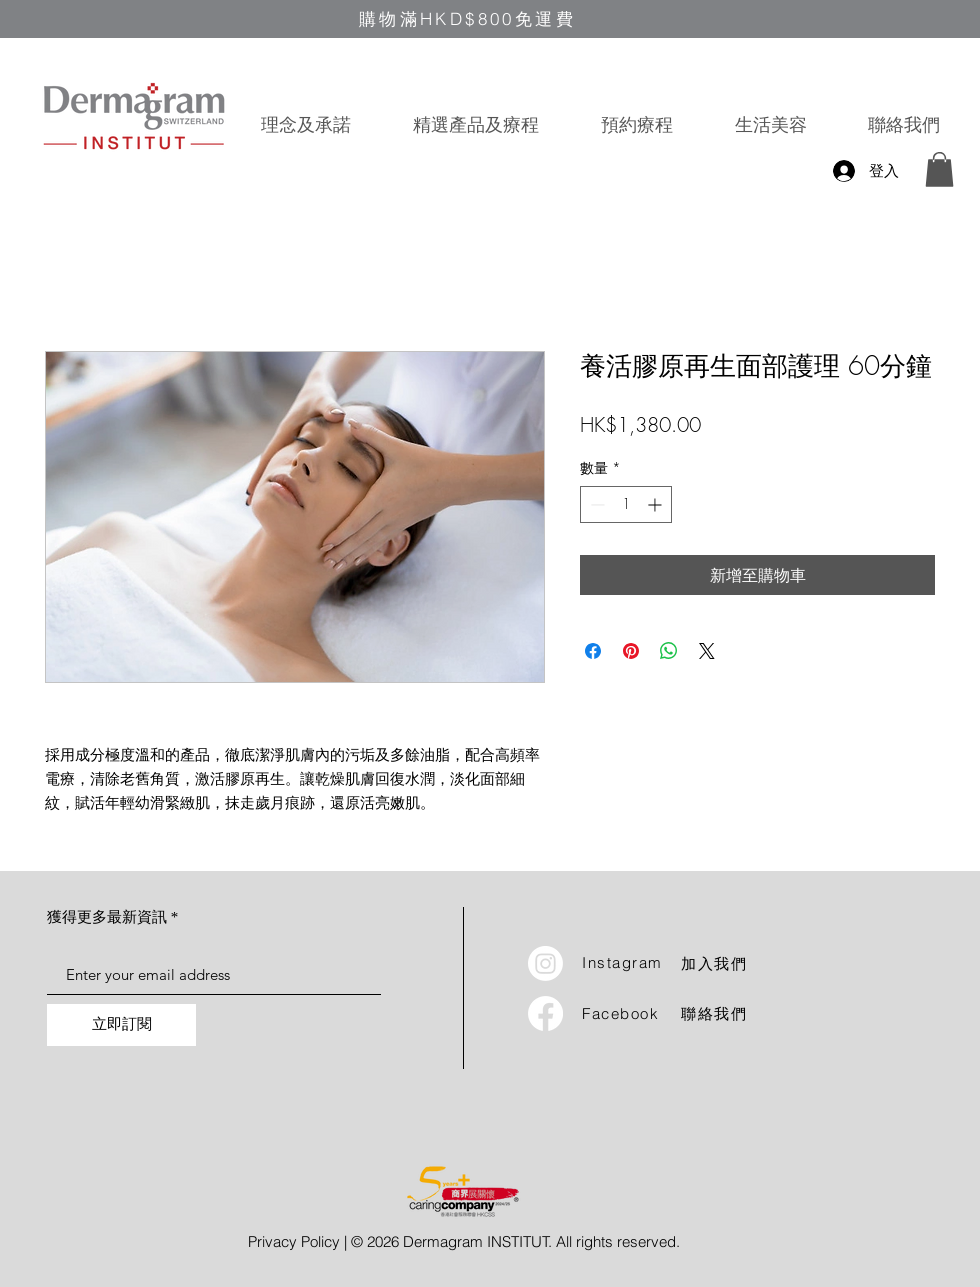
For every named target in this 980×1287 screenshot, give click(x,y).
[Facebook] (545, 1013)
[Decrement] (595, 504)
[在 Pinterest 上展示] (631, 651)
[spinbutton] (626, 504)
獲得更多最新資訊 (107, 918)
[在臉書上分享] (593, 651)
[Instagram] (545, 963)
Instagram (622, 962)
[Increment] (656, 504)
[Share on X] (707, 651)
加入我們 (714, 965)
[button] (476, 124)
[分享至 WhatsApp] (669, 651)
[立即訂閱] (121, 1025)
